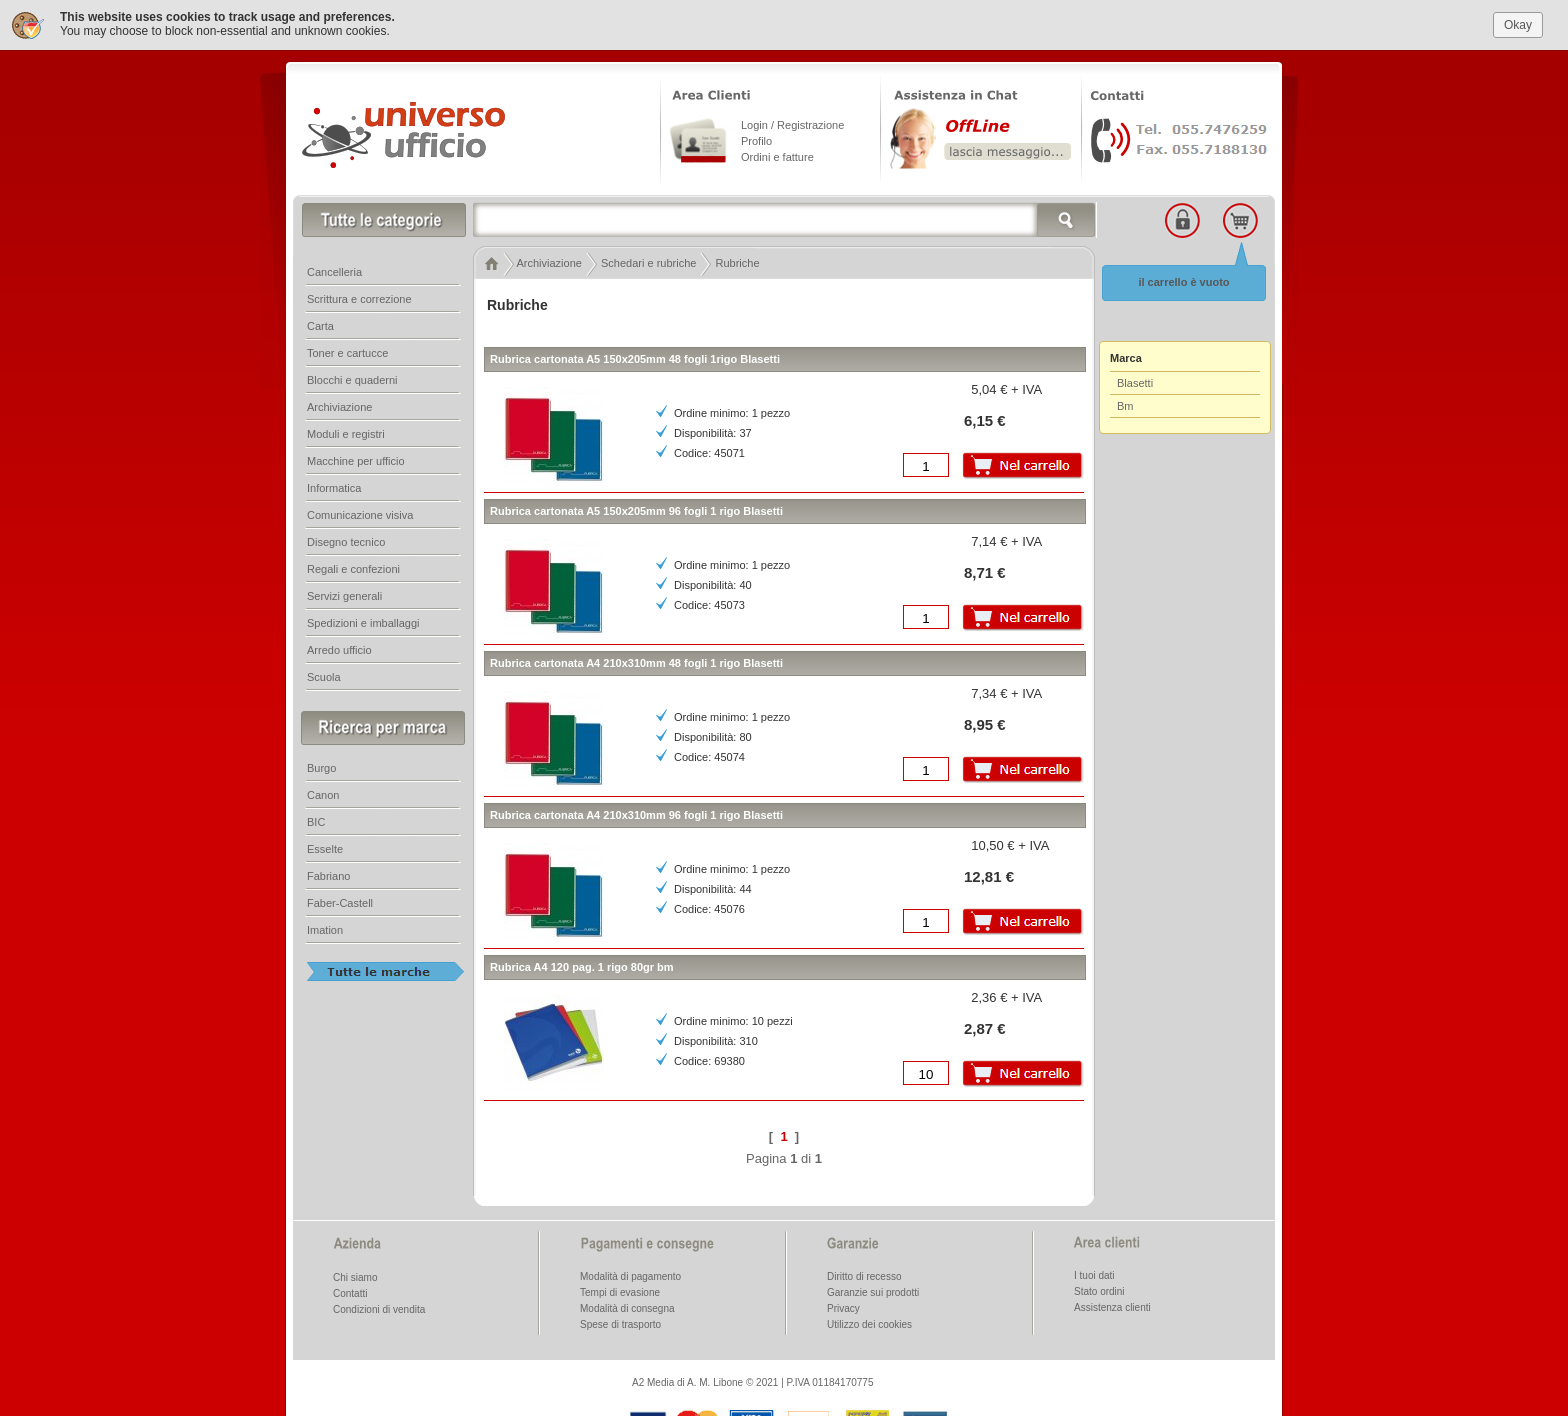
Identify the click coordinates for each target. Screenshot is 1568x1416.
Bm (1125, 405)
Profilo (756, 140)
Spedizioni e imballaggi (363, 622)
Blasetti (1135, 382)
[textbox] (785, 219)
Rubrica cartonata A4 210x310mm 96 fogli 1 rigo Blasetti (636, 814)
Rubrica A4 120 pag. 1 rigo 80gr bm (582, 966)
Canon (323, 794)
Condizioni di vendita (379, 1308)
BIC (316, 821)
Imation (325, 929)
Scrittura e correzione (359, 298)
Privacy (843, 1307)
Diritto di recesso (864, 1275)
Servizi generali (344, 595)
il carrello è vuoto (1183, 281)
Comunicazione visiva (360, 514)
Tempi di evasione (620, 1291)
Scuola (324, 676)
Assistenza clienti (1112, 1306)
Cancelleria (334, 271)
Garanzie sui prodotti (873, 1291)
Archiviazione (339, 406)
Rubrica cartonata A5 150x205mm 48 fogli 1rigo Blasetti (635, 358)
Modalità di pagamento (630, 1275)
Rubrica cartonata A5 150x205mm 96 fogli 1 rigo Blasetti (636, 510)
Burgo (321, 767)
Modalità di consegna (627, 1307)
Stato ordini (1099, 1290)
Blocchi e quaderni (352, 379)
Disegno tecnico (346, 541)
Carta (320, 325)
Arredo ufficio (339, 649)
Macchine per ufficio (356, 460)
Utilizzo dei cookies (869, 1323)
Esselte (325, 848)
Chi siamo (355, 1276)
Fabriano (328, 875)
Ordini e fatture (777, 156)
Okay (1518, 23)
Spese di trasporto (620, 1323)
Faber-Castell (340, 902)
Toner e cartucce (347, 352)
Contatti (350, 1292)
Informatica (334, 487)
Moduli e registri (346, 433)
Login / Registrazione (792, 124)
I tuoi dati (1094, 1274)
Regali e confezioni (353, 568)
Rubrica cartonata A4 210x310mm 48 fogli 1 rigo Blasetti (636, 662)
